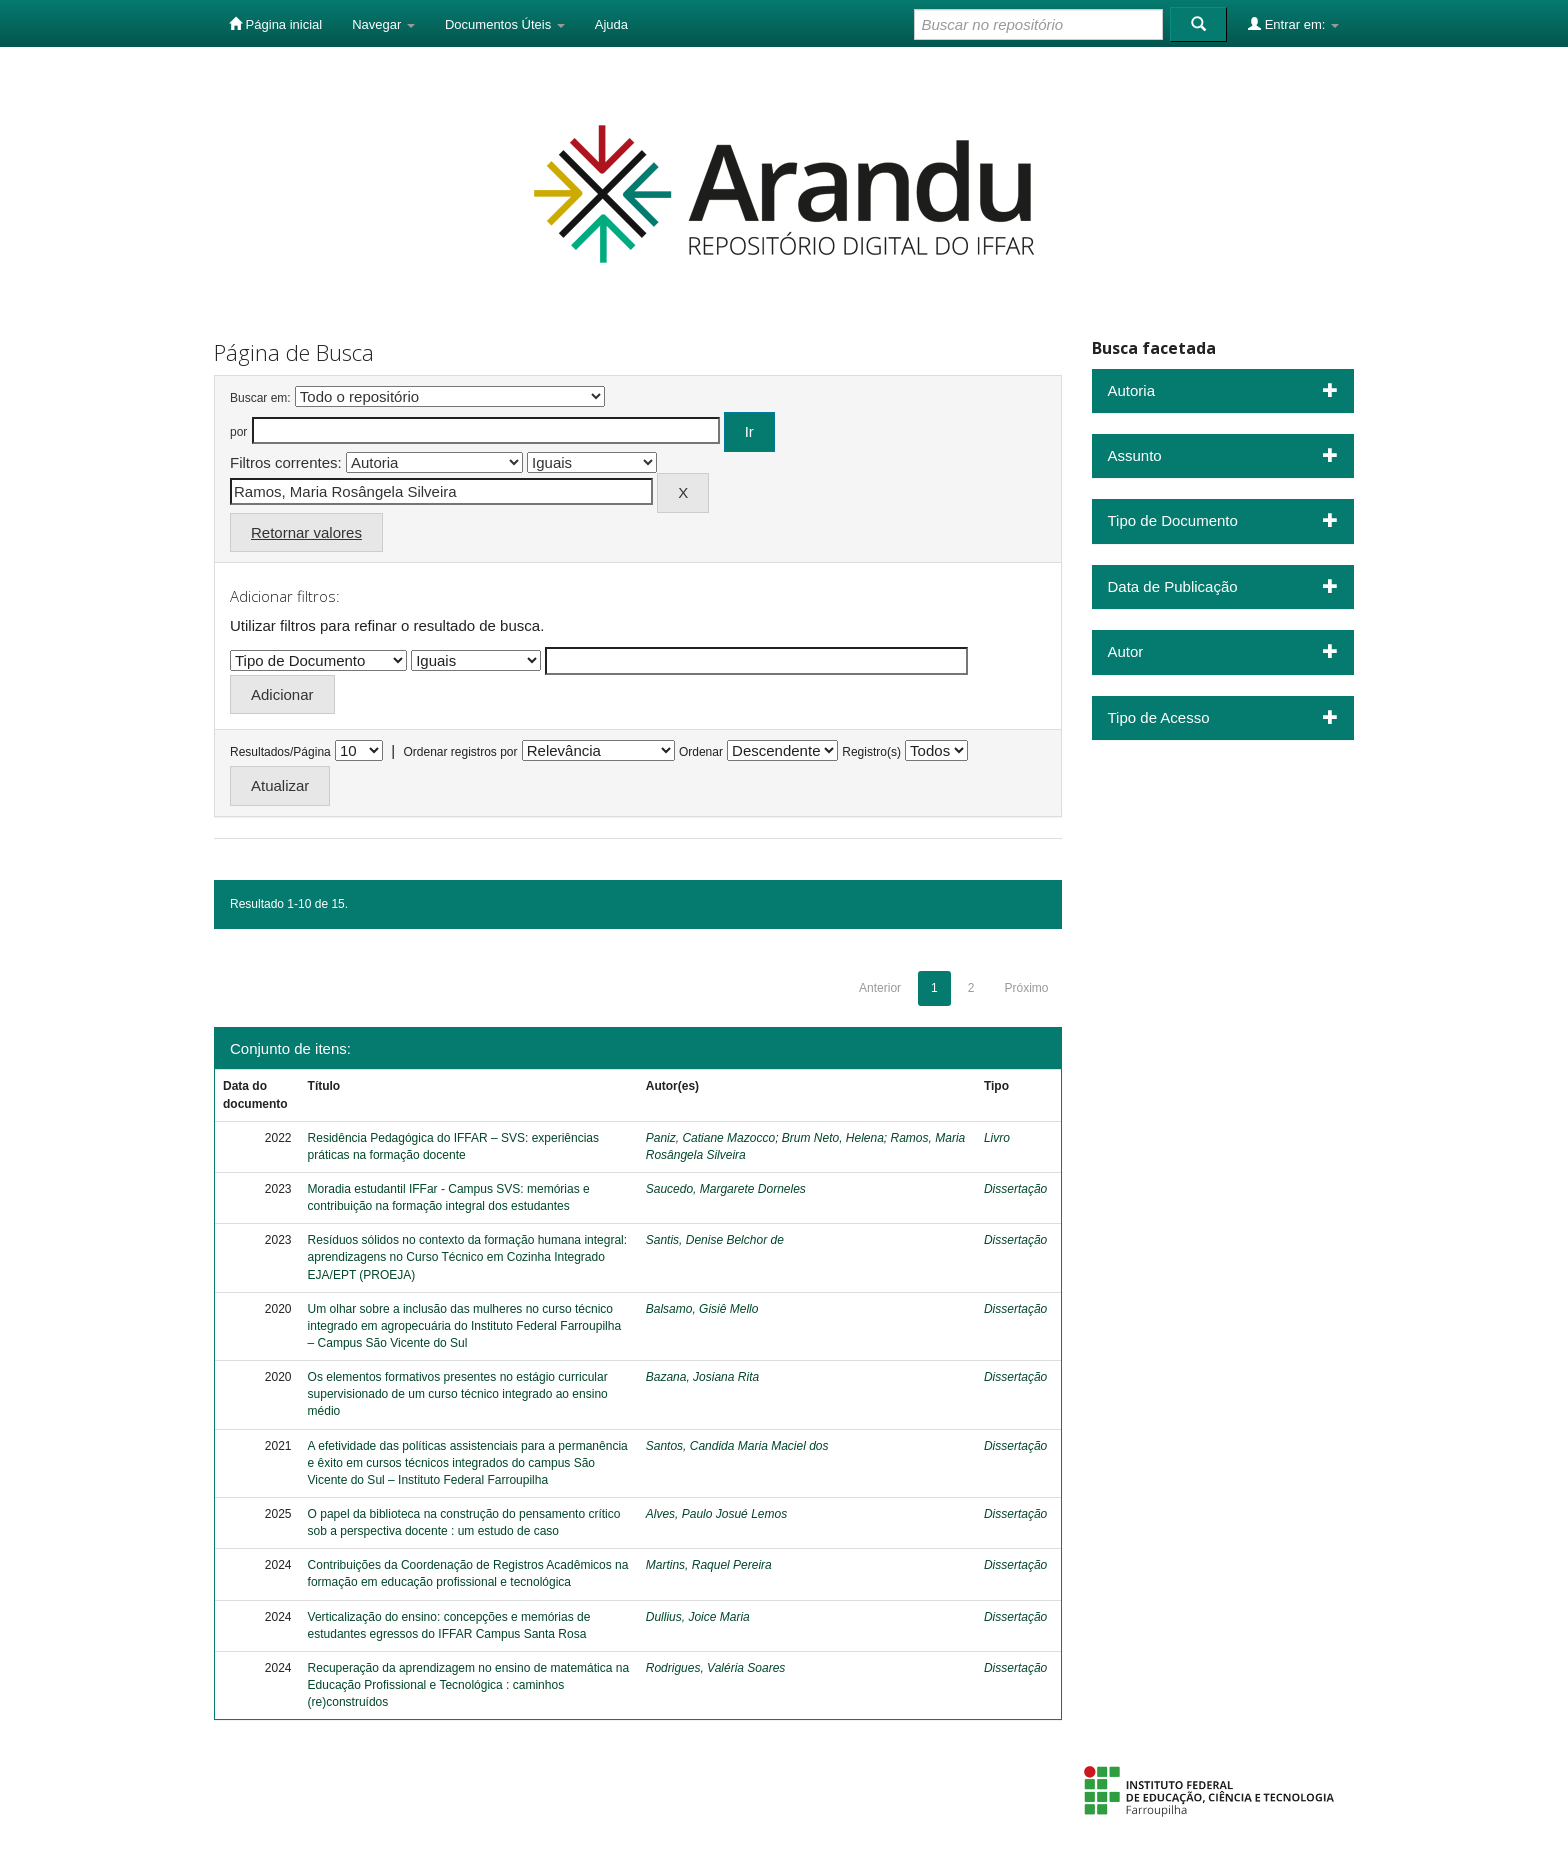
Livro (997, 1138)
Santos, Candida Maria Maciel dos (737, 1446)
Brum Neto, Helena (833, 1138)
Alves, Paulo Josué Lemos (716, 1514)
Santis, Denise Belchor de (715, 1240)
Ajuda (611, 24)
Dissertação (1015, 1189)
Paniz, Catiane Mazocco (710, 1138)
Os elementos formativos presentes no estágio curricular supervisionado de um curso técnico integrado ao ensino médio (458, 1394)
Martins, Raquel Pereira (709, 1565)
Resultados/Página (280, 752)
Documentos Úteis (505, 24)
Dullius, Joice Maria (698, 1617)
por (238, 432)
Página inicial (275, 24)
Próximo (1026, 988)
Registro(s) (871, 752)
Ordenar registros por (460, 752)
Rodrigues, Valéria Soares (716, 1668)
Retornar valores (306, 532)
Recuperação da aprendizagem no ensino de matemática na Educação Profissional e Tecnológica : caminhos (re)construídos (469, 1685)
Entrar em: (1293, 24)
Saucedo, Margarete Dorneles (726, 1189)
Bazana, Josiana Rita (702, 1377)
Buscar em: (260, 398)
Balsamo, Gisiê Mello (702, 1309)
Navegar (383, 24)
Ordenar (701, 752)
